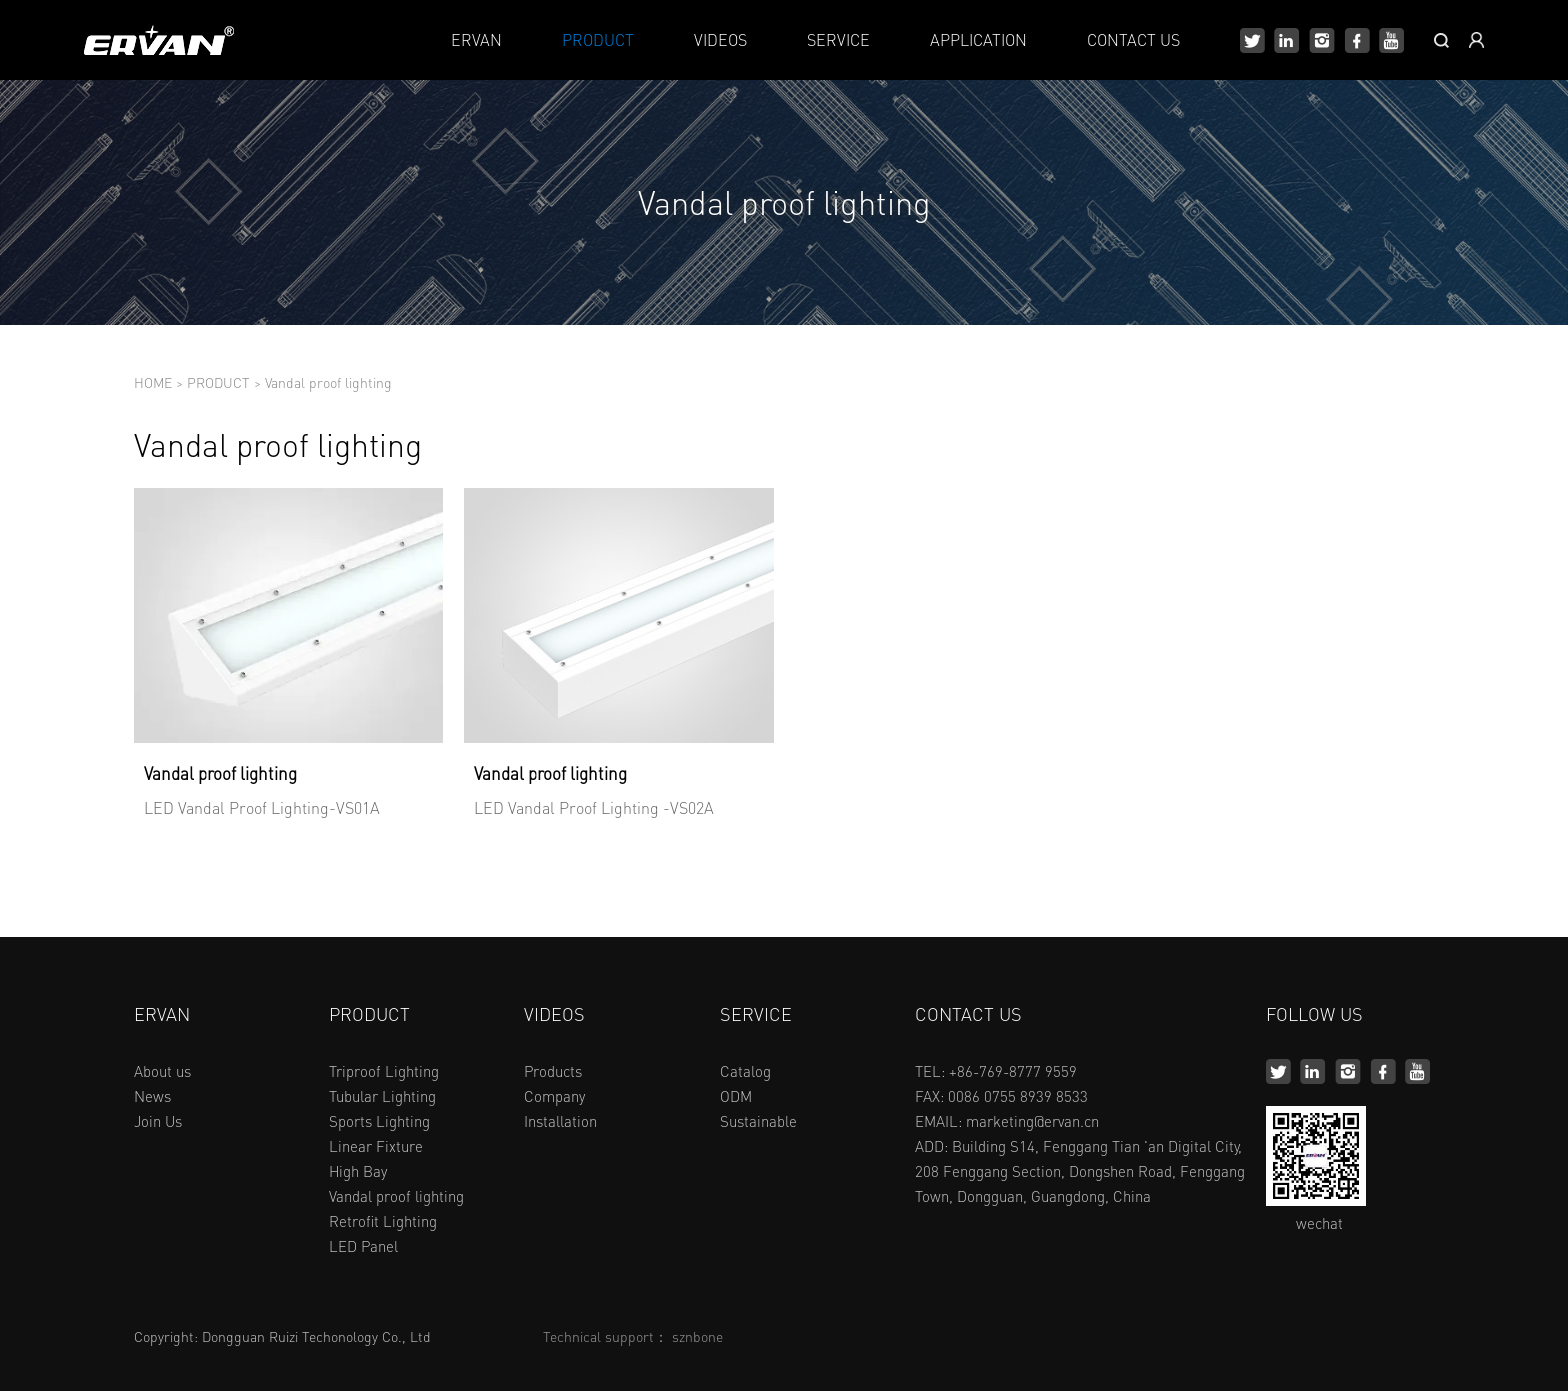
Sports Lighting (379, 1121)
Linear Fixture (376, 1146)
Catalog (745, 1071)
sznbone (697, 1336)
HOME (153, 382)
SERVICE (838, 39)
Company (554, 1096)
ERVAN (476, 39)
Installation (560, 1121)
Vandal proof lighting (328, 382)
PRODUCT (598, 39)
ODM (736, 1096)
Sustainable (758, 1121)
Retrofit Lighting (383, 1221)
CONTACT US (1133, 39)
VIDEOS (720, 39)
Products (553, 1071)
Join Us (158, 1121)
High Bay (358, 1171)
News (152, 1096)
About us (162, 1071)
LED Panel (363, 1246)
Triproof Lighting (384, 1071)
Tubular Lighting (382, 1096)
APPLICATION (978, 39)
